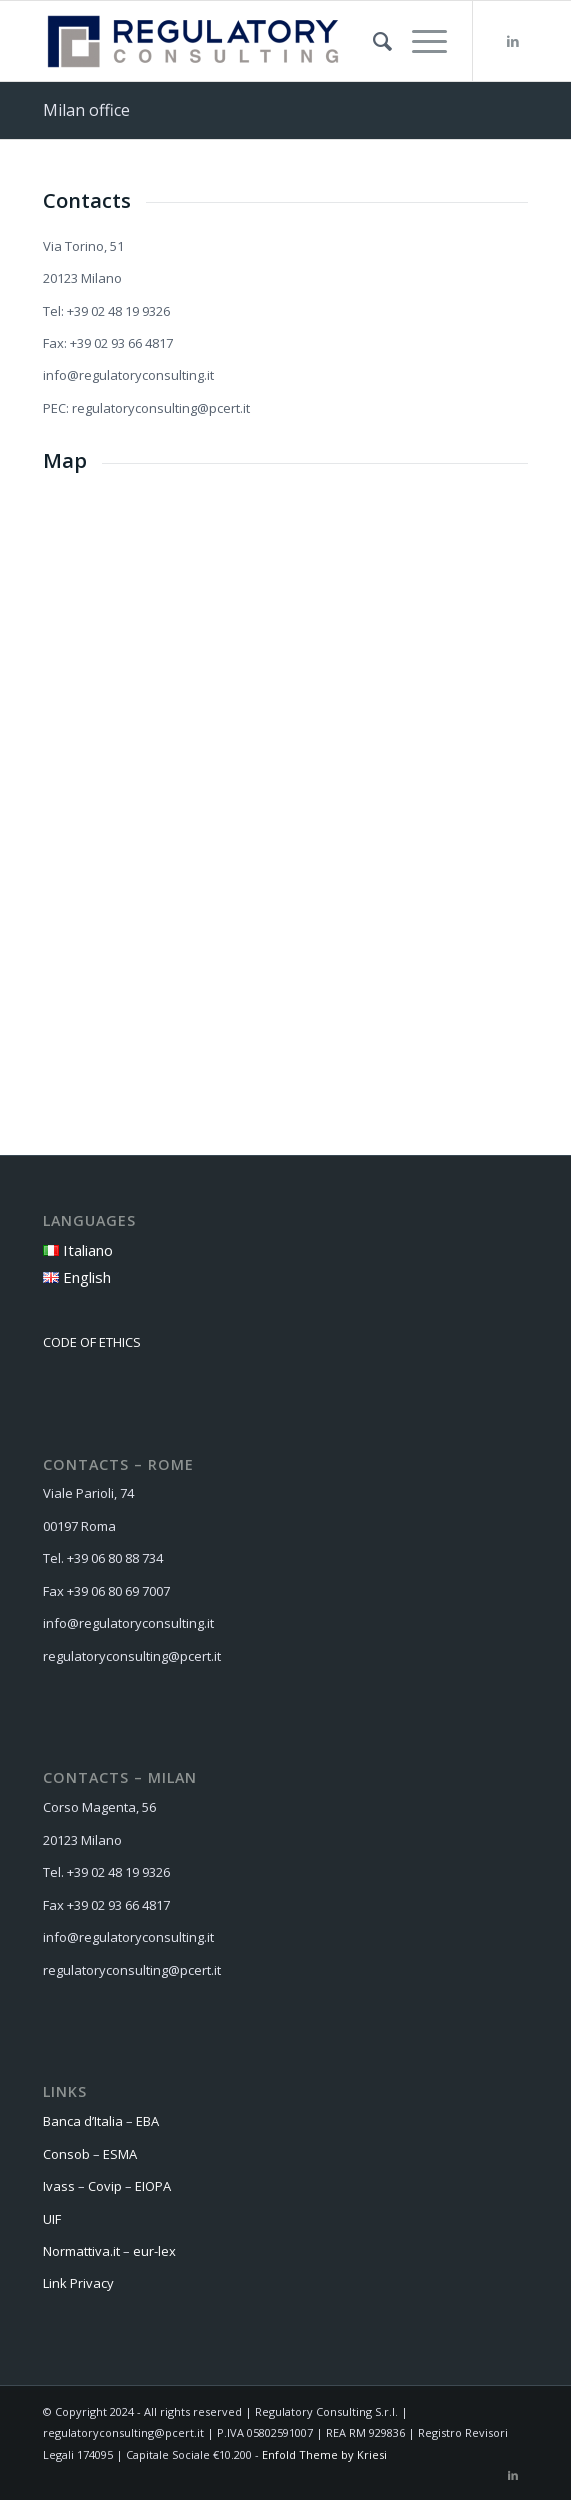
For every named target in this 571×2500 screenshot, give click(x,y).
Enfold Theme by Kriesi (324, 2454)
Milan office (86, 110)
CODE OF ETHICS (92, 1342)
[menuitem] (372, 41)
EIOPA (153, 2186)
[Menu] (419, 41)
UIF (52, 2219)
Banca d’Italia (83, 2121)
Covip (105, 2186)
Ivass (59, 2186)
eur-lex (156, 2251)
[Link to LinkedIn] (513, 41)
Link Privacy (78, 2283)
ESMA (120, 2154)
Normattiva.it (81, 2251)
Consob (66, 2154)
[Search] (372, 41)
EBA (147, 2121)
